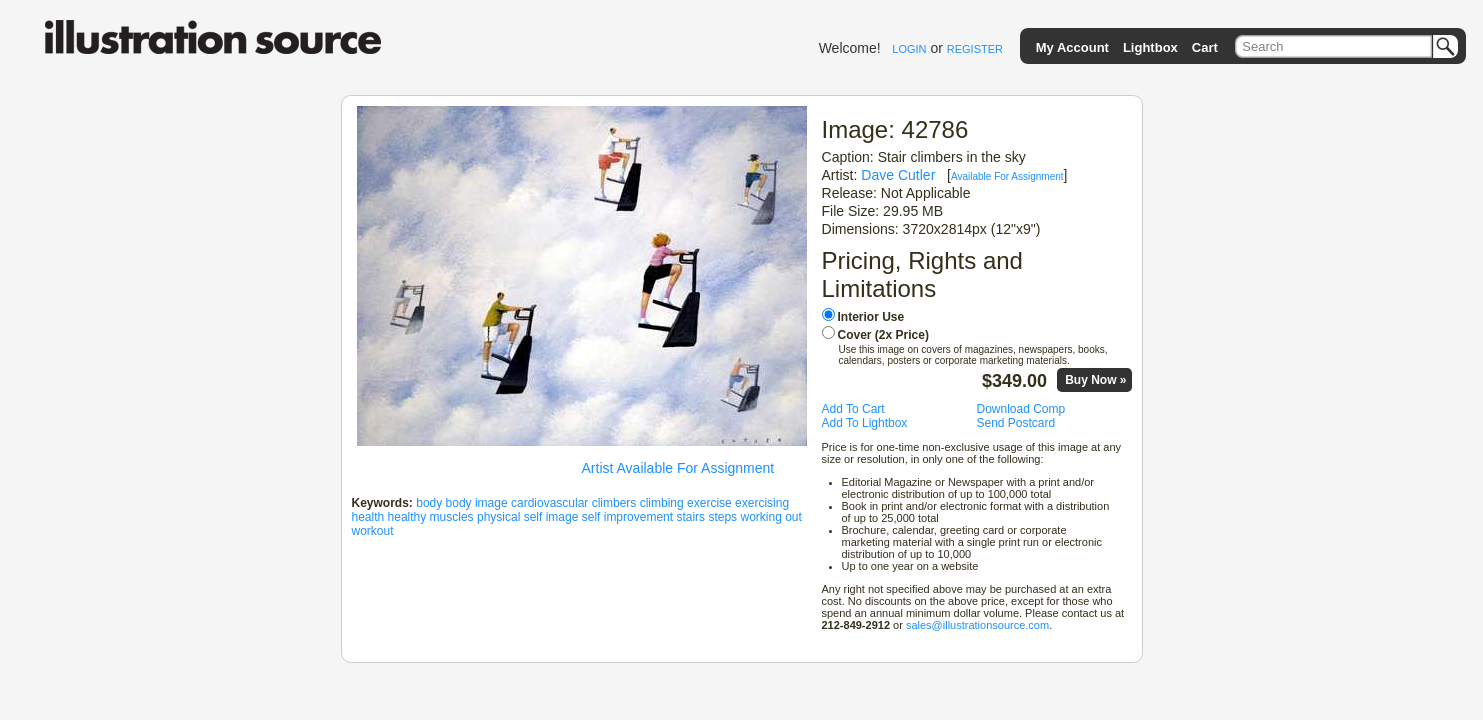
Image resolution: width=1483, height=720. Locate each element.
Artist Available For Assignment (678, 468)
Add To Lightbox (865, 423)
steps (722, 517)
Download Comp (1021, 409)
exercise (709, 503)
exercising (762, 503)
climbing (662, 503)
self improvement (627, 517)
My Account (1072, 47)
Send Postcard (1016, 423)
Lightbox (1150, 47)
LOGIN (909, 49)
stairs (690, 517)
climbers (614, 503)
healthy (407, 517)
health (368, 517)
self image (551, 517)
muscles (452, 517)
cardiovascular (549, 503)
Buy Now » (1095, 380)
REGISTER (975, 49)
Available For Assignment (1007, 176)
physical (498, 517)
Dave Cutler (898, 175)
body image (477, 503)
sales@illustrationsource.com (977, 625)
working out (770, 517)
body (429, 503)
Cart (1205, 47)
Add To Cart (853, 409)
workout (373, 531)
